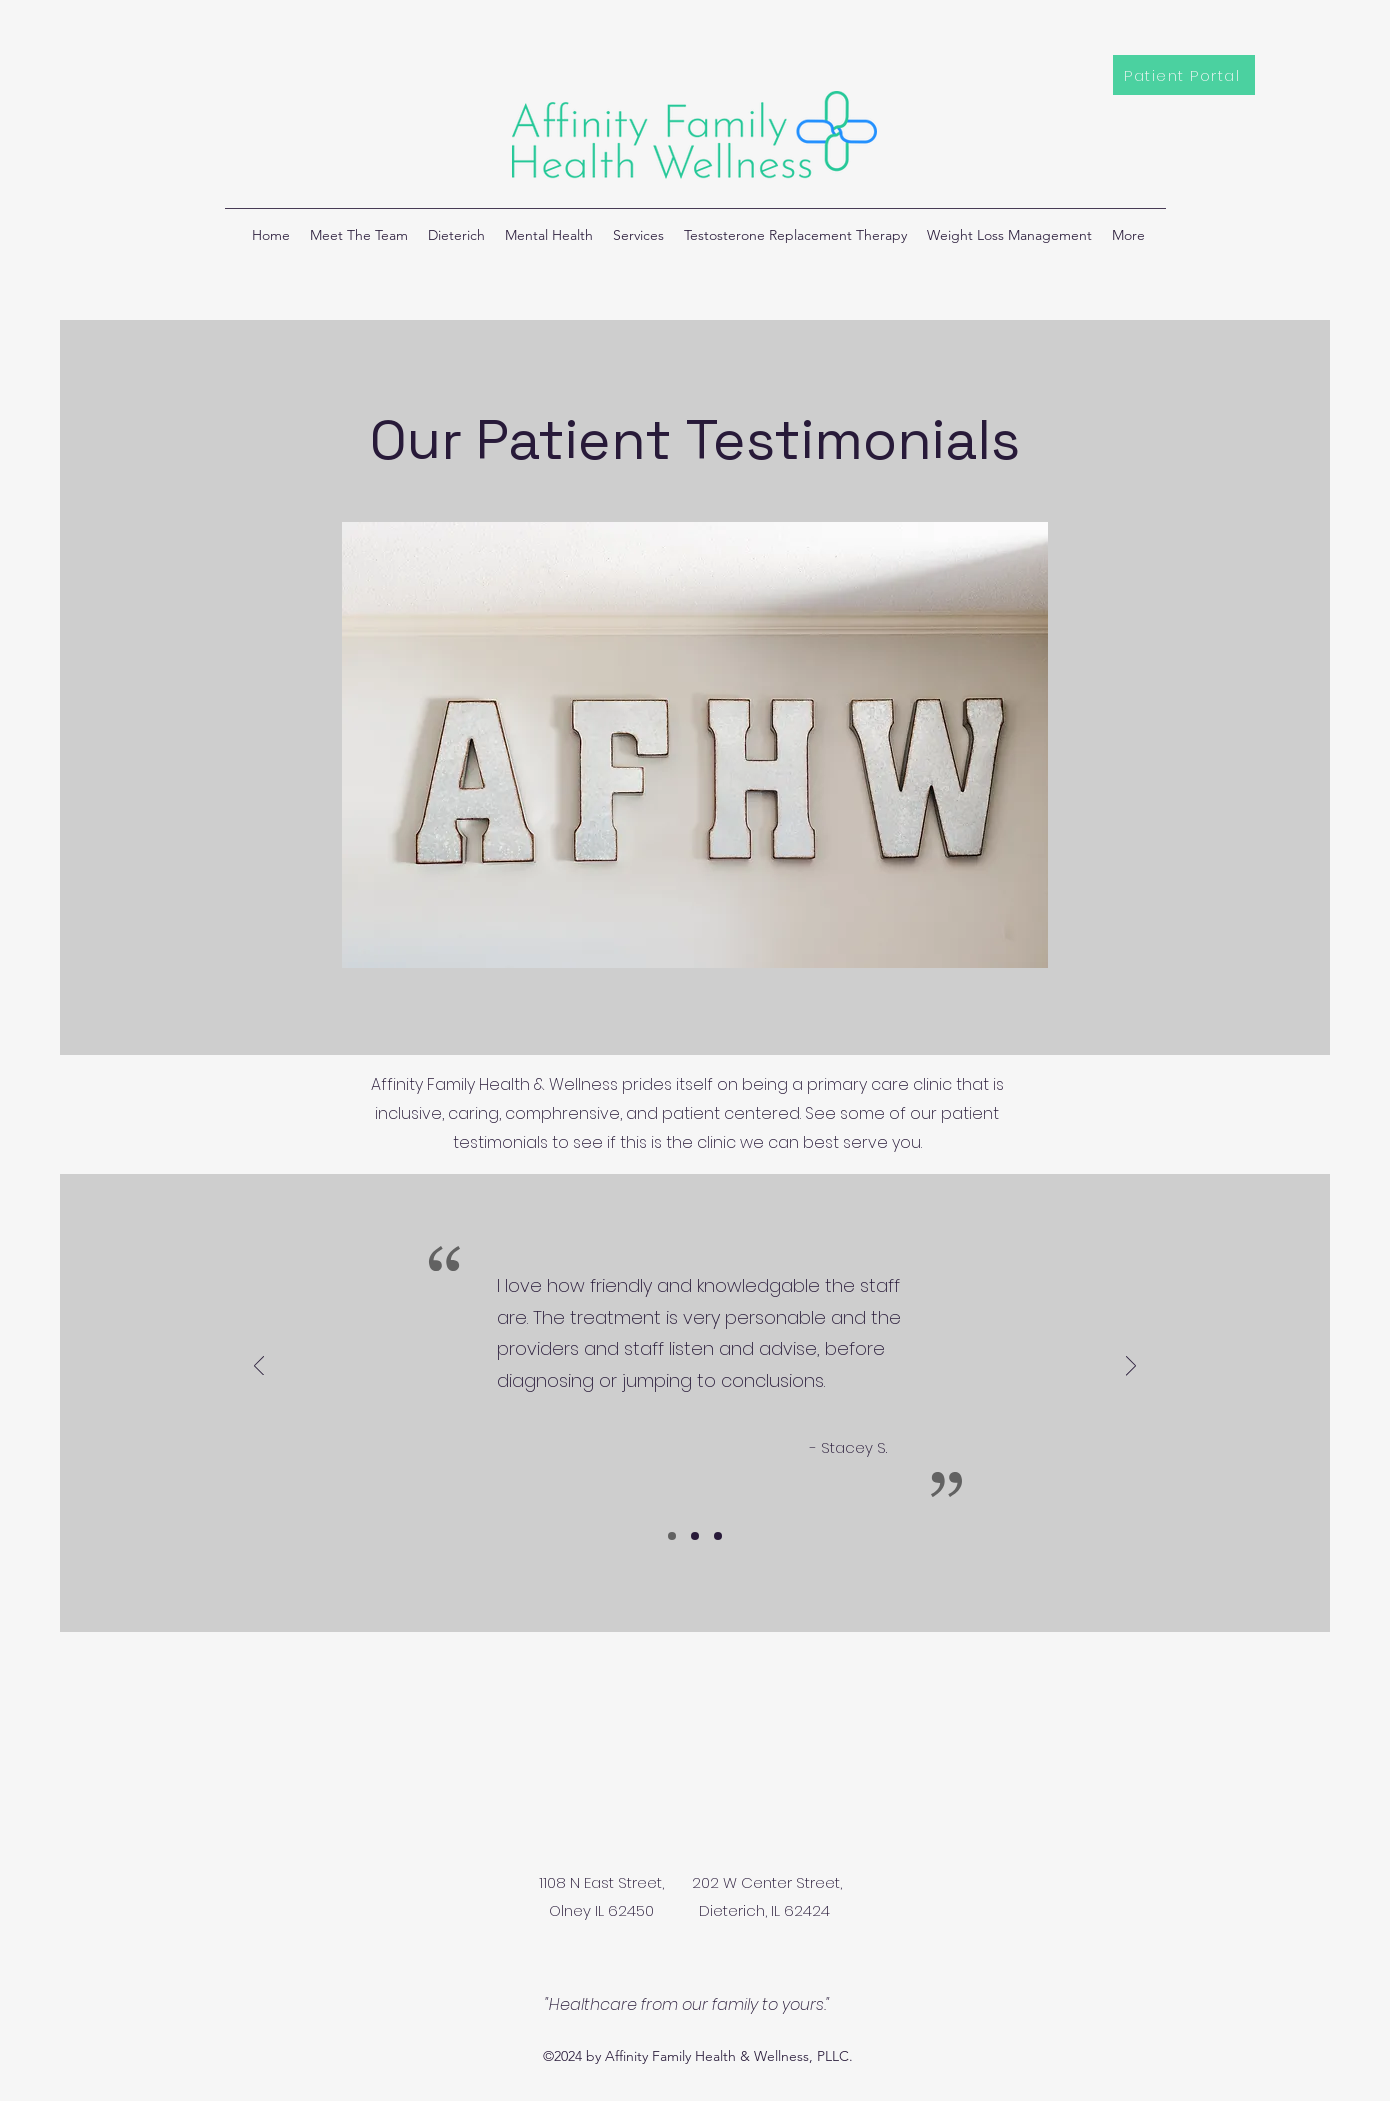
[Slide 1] (672, 1536)
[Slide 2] (695, 1536)
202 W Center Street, (767, 1882)
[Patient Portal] (1184, 75)
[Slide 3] (718, 1536)
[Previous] (259, 1367)
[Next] (1131, 1367)
